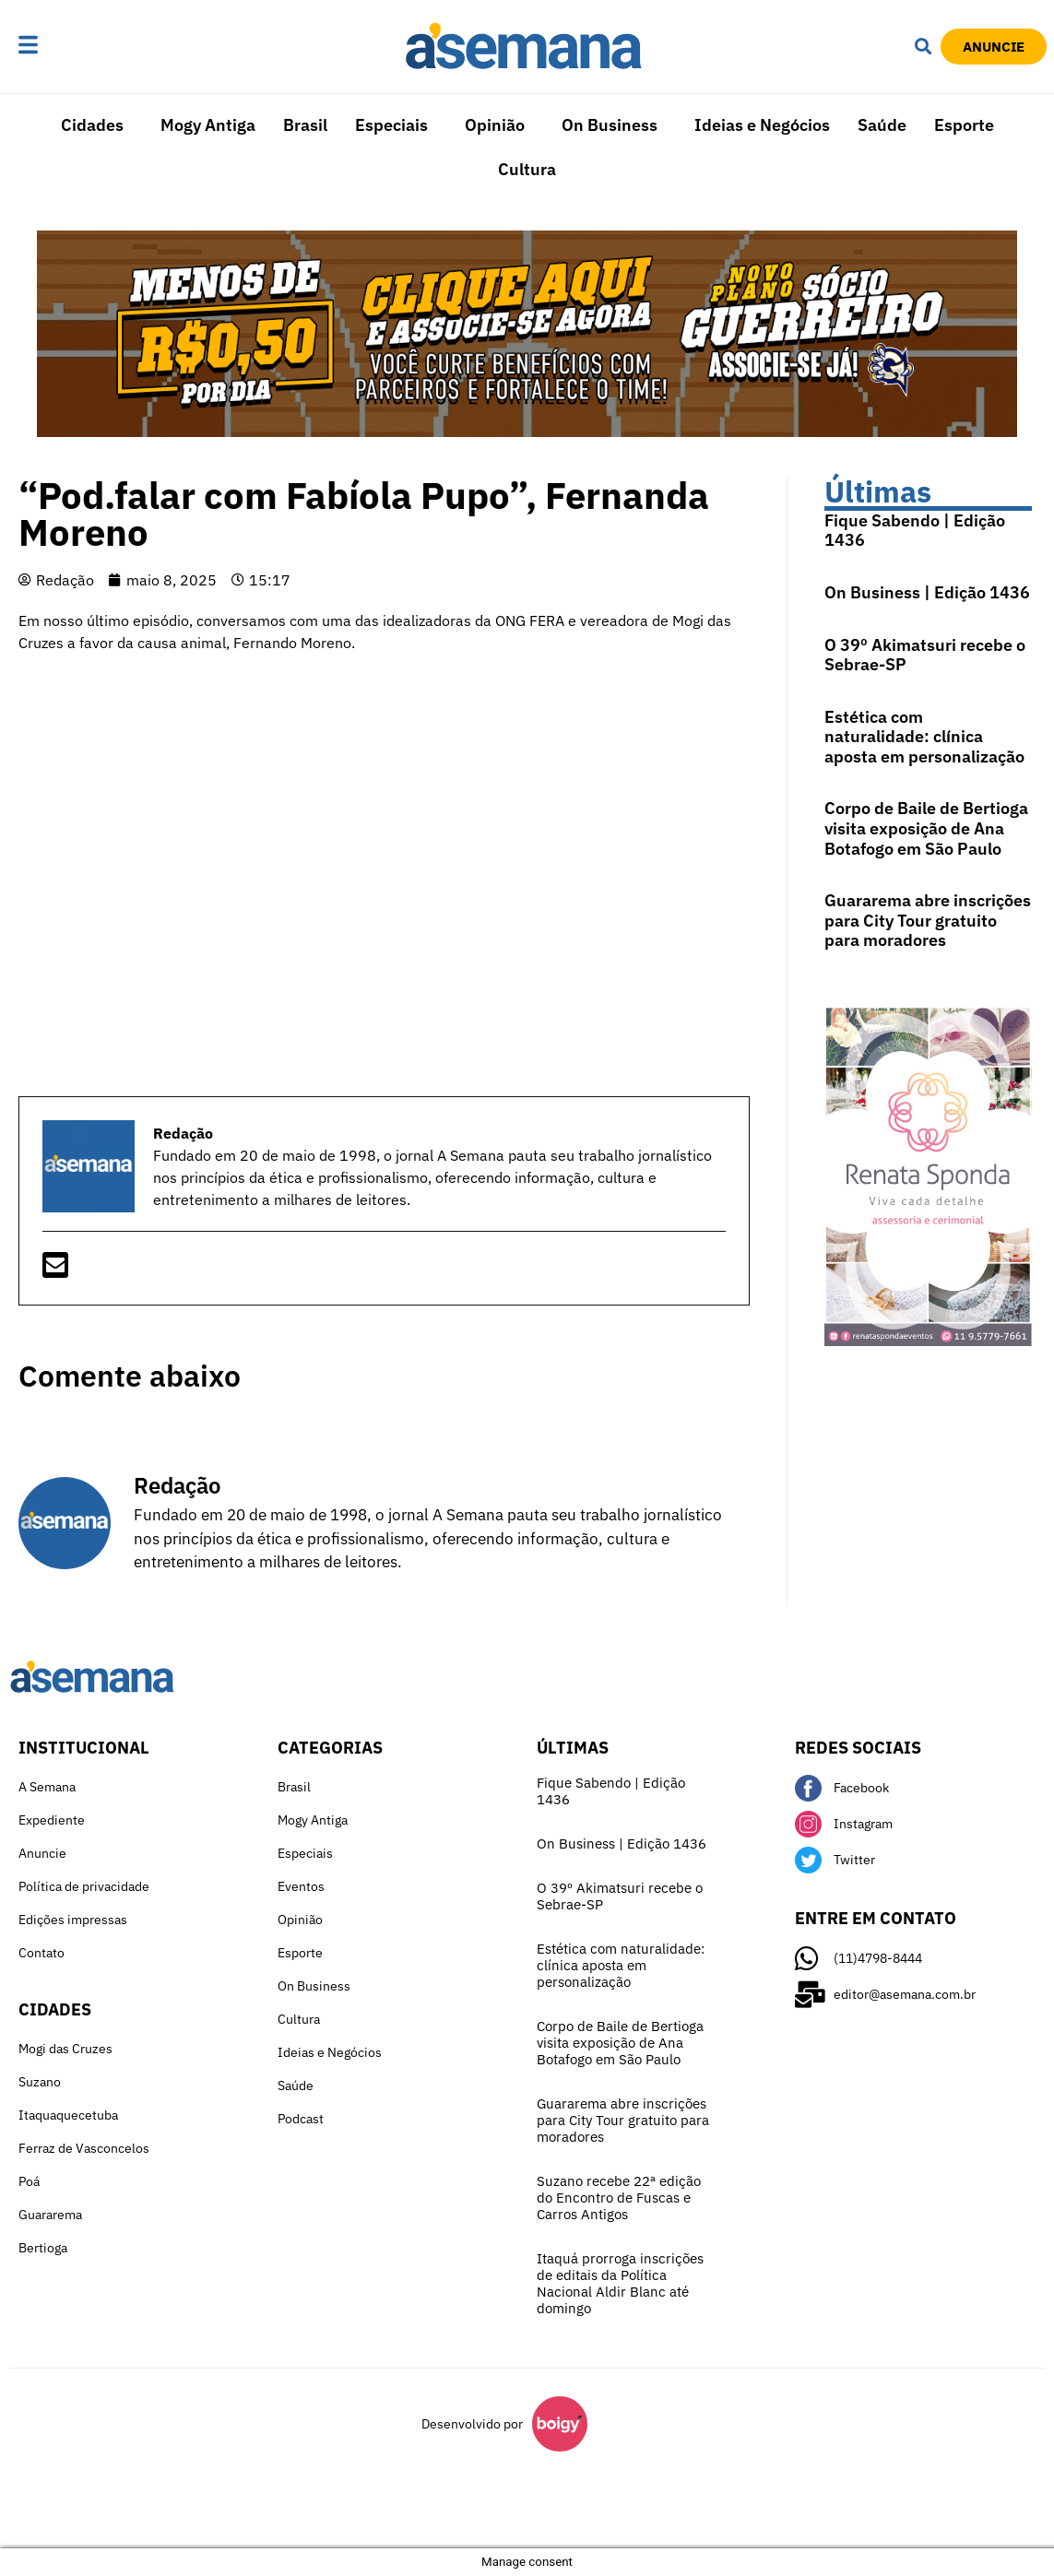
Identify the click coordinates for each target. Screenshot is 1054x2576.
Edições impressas (72, 1919)
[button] (76, 46)
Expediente (51, 1820)
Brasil (305, 125)
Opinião (495, 125)
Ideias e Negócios (762, 125)
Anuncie (42, 1853)
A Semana (47, 1786)
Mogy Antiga (207, 125)
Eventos (301, 1886)
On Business (609, 125)
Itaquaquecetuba (68, 2115)
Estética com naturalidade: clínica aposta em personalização (924, 736)
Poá (29, 2181)
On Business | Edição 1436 (927, 592)
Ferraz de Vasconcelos (83, 2148)
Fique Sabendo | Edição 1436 (914, 530)
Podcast (301, 2118)
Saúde (882, 125)
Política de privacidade (83, 1886)
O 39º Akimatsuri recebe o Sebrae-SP (924, 655)
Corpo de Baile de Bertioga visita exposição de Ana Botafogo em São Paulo (926, 828)
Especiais (391, 125)
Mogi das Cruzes (65, 2048)
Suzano (39, 2082)
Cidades (92, 125)
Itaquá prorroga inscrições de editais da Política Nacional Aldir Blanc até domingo (620, 2283)
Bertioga (42, 2247)
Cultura (527, 169)
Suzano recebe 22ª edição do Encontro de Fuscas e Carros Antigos (619, 2197)
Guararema (50, 2214)
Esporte (964, 125)
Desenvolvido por (472, 2424)
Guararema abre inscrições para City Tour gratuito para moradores (927, 920)
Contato (41, 1952)
